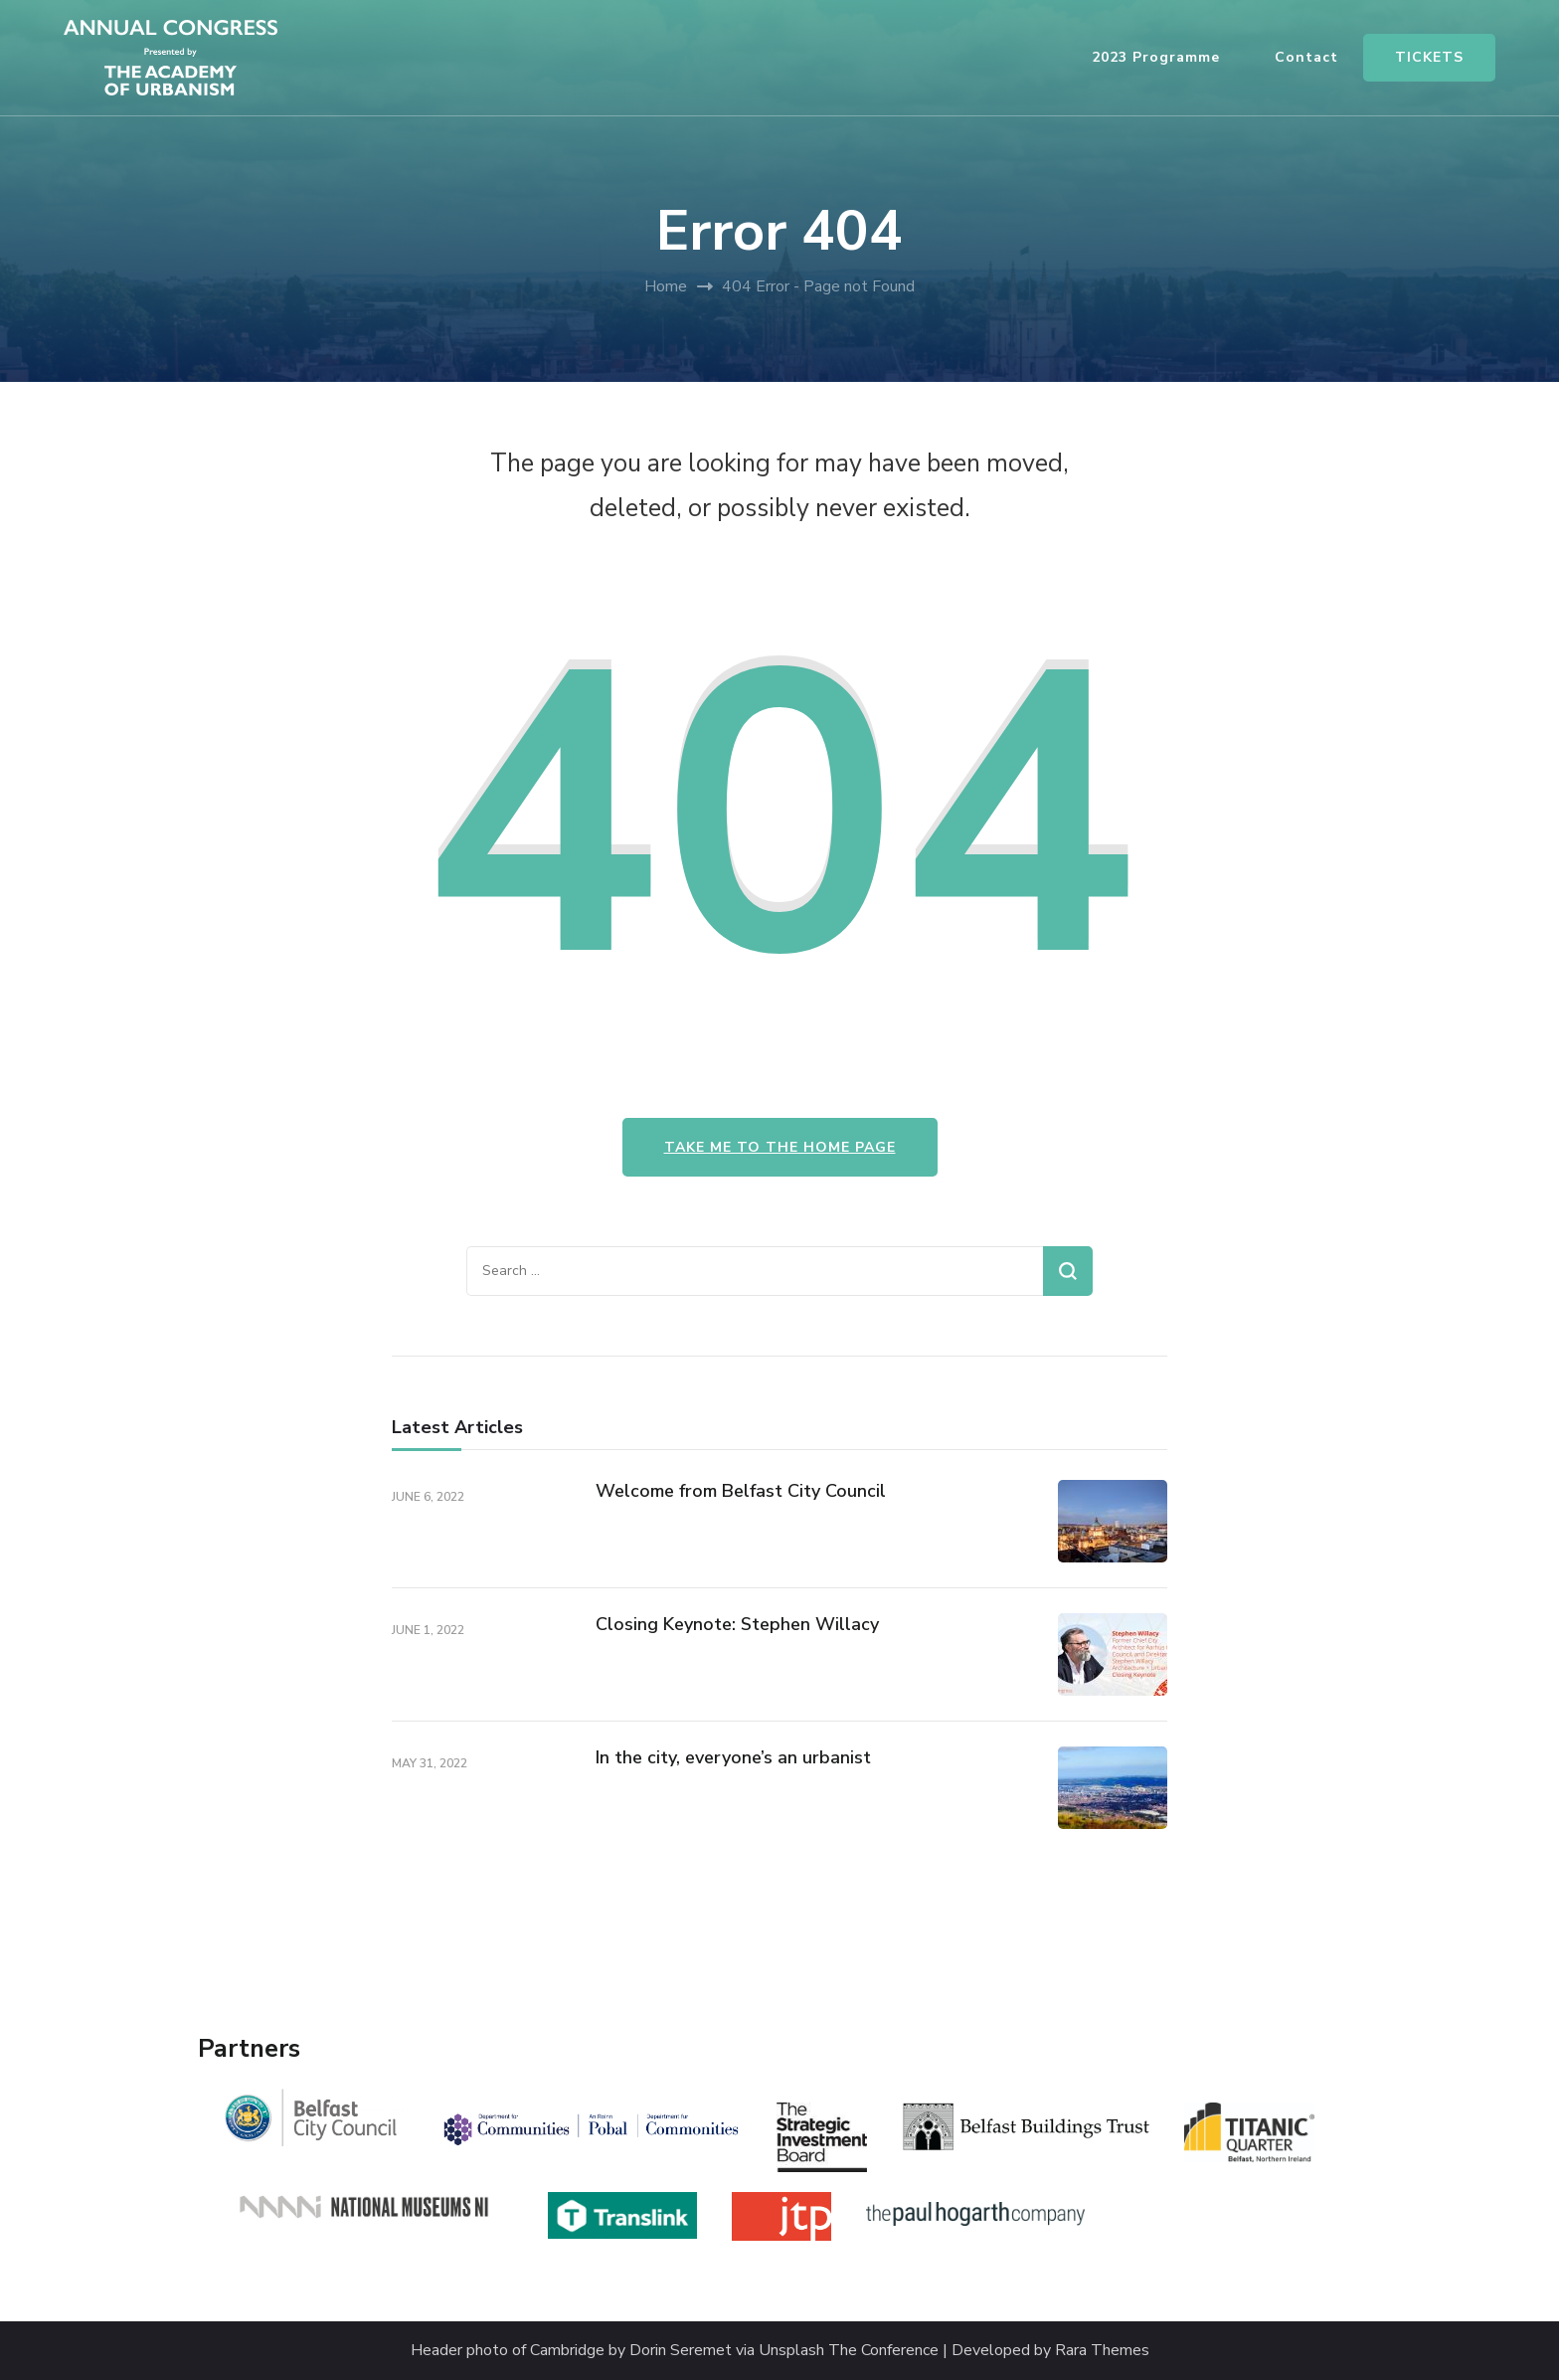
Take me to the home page (780, 1147)
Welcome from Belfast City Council (741, 1491)
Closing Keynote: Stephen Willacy (737, 1624)
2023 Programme (1156, 57)
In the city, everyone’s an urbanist (733, 1757)
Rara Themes (1102, 2350)
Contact (1306, 57)
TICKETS (1429, 57)
